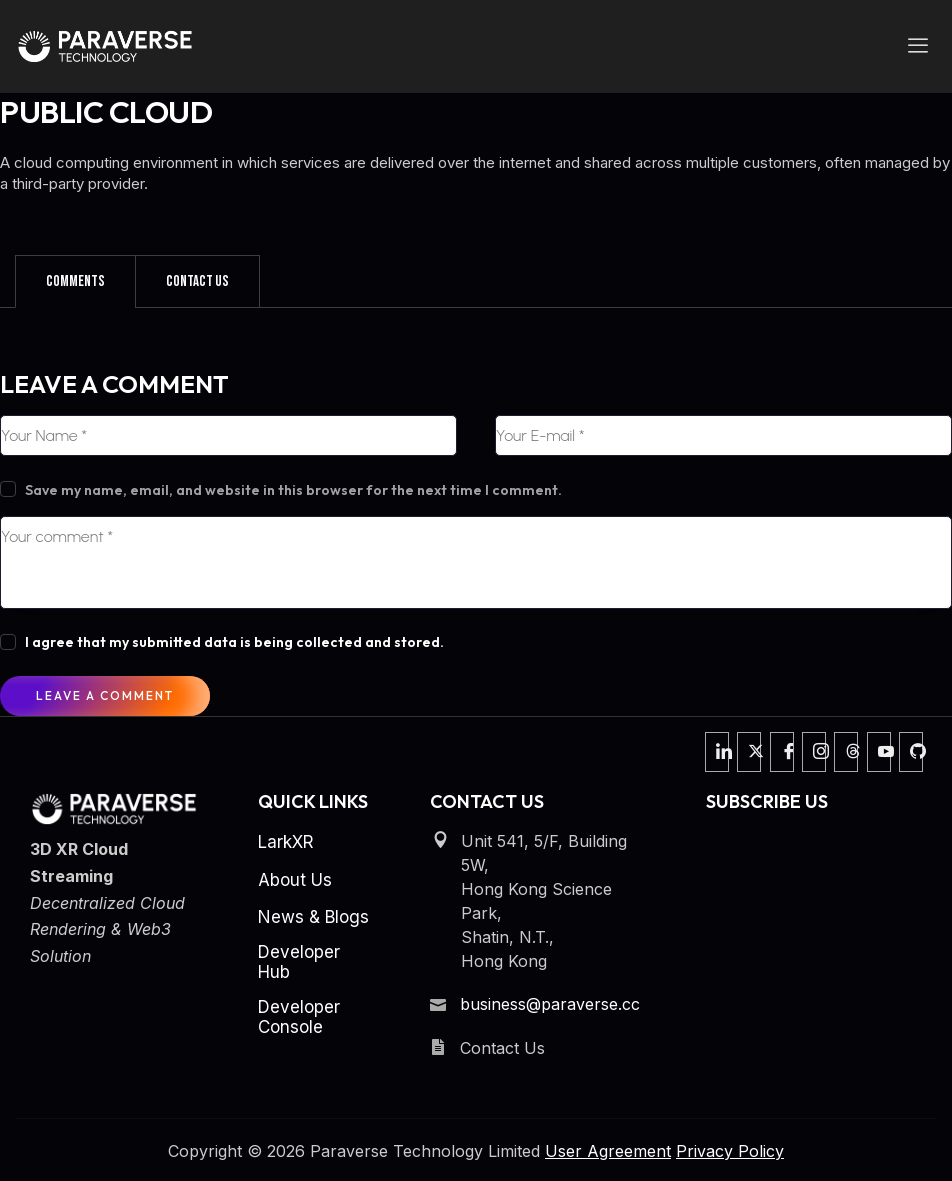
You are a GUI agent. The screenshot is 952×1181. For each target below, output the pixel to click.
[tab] (75, 281)
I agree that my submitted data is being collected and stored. (234, 642)
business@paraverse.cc (550, 1004)
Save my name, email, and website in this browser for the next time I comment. (293, 490)
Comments (75, 281)
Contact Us (197, 281)
